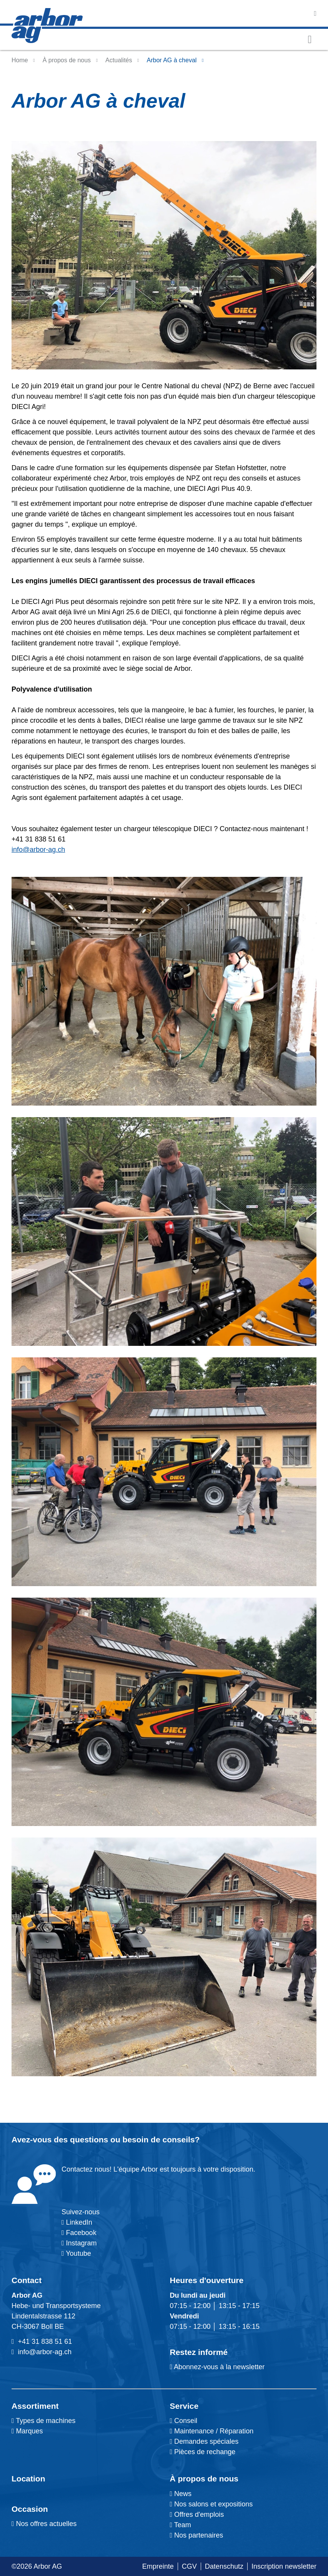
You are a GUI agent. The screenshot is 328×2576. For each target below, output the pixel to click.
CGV (189, 2566)
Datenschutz (224, 2566)
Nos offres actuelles (44, 2524)
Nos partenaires (196, 2535)
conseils (178, 2139)
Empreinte (158, 2566)
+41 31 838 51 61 (45, 2341)
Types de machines (45, 2421)
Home (20, 60)
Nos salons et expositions (211, 2504)
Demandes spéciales (206, 2441)
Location (28, 2478)
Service (184, 2405)
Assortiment (35, 2405)
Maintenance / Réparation (212, 2431)
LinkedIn (79, 2222)
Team (180, 2525)
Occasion (30, 2508)
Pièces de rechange (204, 2452)
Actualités (118, 60)
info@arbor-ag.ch (38, 849)
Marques (28, 2431)
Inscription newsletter (283, 2566)
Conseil (185, 2421)
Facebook (80, 2233)
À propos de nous (67, 60)
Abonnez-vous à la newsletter (217, 2367)
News (181, 2494)
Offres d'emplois (197, 2514)
